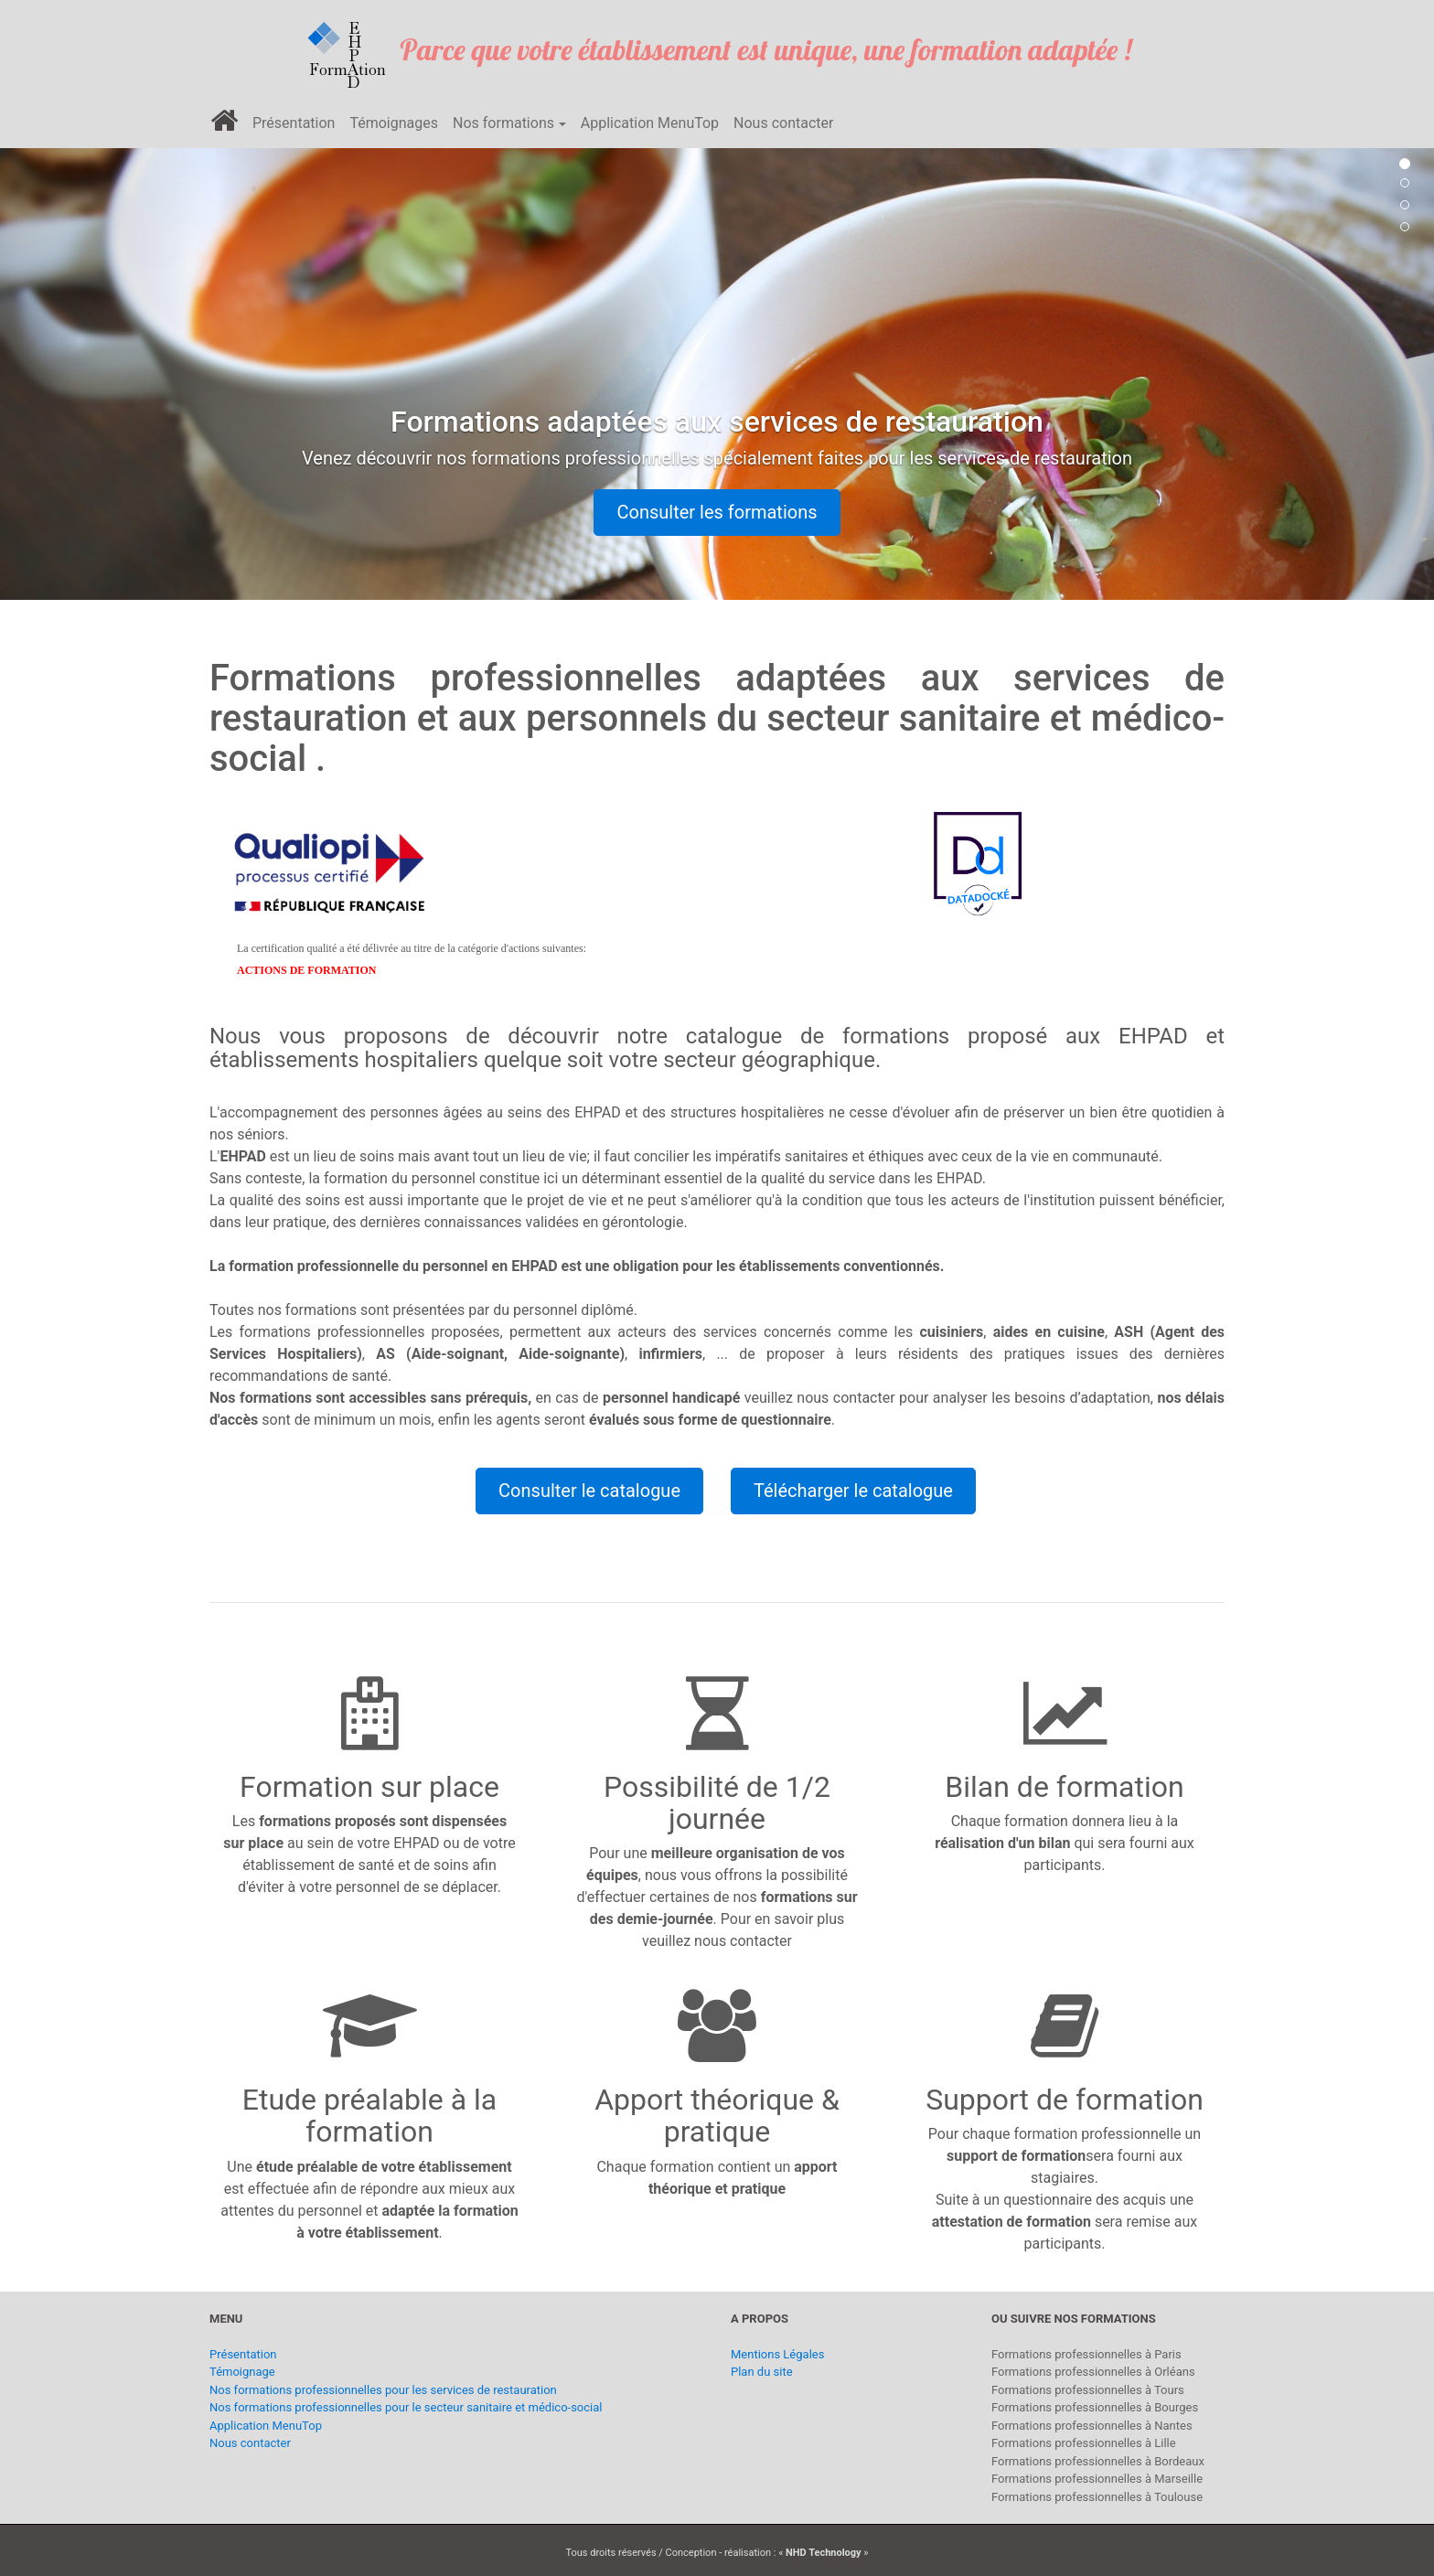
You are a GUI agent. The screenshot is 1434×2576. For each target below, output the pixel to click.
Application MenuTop (650, 123)
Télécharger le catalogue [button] (853, 1491)
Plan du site (762, 2371)
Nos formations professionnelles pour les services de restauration (383, 2390)
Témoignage (242, 2371)
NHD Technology (823, 2553)
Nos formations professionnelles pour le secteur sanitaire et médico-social (405, 2407)
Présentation (293, 123)
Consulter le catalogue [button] (589, 1491)
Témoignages (393, 123)
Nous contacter (783, 123)
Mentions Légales (777, 2354)
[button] (107, 366)
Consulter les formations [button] (716, 512)
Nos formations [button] (503, 123)
